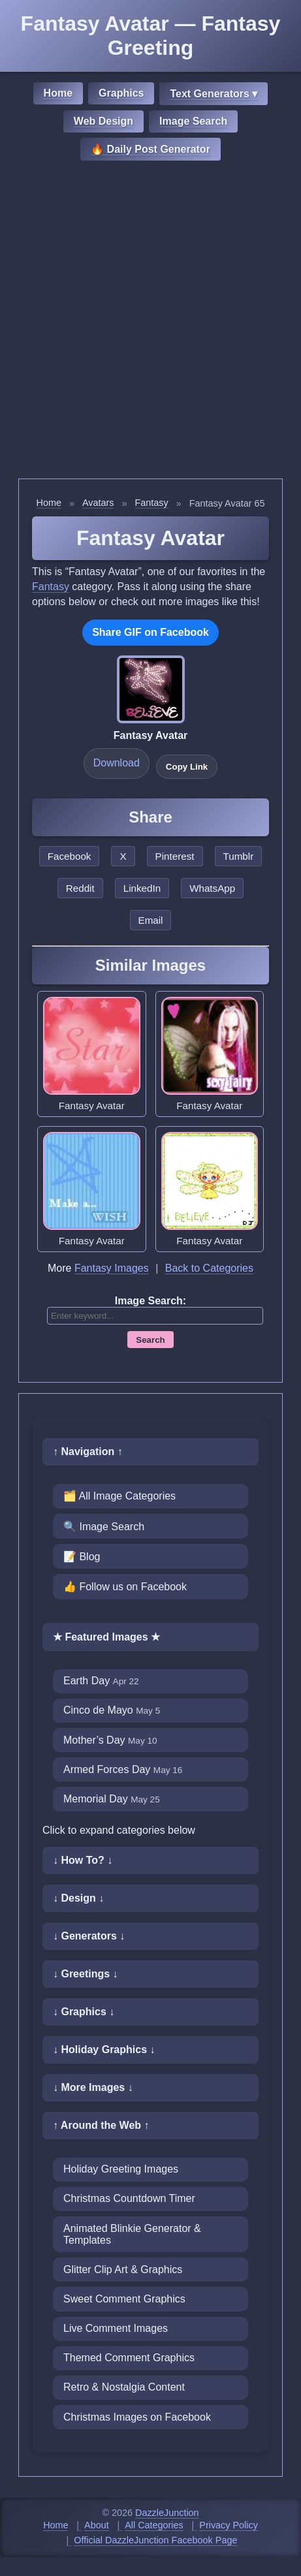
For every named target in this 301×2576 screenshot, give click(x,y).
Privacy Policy (228, 2525)
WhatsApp (212, 888)
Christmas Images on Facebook (137, 2417)
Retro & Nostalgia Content (124, 2387)
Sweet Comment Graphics (124, 2298)
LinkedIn (142, 888)
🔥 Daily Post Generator (150, 149)
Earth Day (101, 1680)
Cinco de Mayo (111, 1710)
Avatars (98, 502)
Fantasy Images (111, 1268)
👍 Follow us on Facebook (125, 1586)
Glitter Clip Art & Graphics (122, 2269)
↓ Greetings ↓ (85, 1973)
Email (150, 920)
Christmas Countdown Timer (129, 2198)
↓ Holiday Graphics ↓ (104, 2049)
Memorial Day (111, 1798)
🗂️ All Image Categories (119, 1495)
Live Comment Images (115, 2328)
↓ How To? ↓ (82, 1860)
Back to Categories (209, 1268)
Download (116, 762)
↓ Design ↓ (78, 1898)
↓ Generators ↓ (89, 1935)
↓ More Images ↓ (93, 2087)
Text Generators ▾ (213, 93)
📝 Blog (81, 1556)
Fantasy (151, 502)
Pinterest (175, 856)
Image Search (193, 121)
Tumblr (238, 856)
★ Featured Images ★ (106, 1636)
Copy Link (187, 767)
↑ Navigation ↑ (88, 1451)
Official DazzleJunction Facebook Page (155, 2540)
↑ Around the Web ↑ (101, 2125)
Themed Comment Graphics (129, 2357)
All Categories (154, 2525)
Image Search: (150, 1300)
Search (150, 1340)
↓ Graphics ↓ (83, 2011)
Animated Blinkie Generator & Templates (132, 2234)
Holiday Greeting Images (120, 2169)
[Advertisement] (150, 321)
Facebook (69, 856)
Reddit (80, 888)
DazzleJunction (167, 2512)
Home (58, 93)
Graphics (121, 93)
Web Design (103, 121)
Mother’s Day (110, 1740)
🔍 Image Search (103, 1526)
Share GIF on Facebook (150, 632)
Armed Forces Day (122, 1769)
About (96, 2525)
